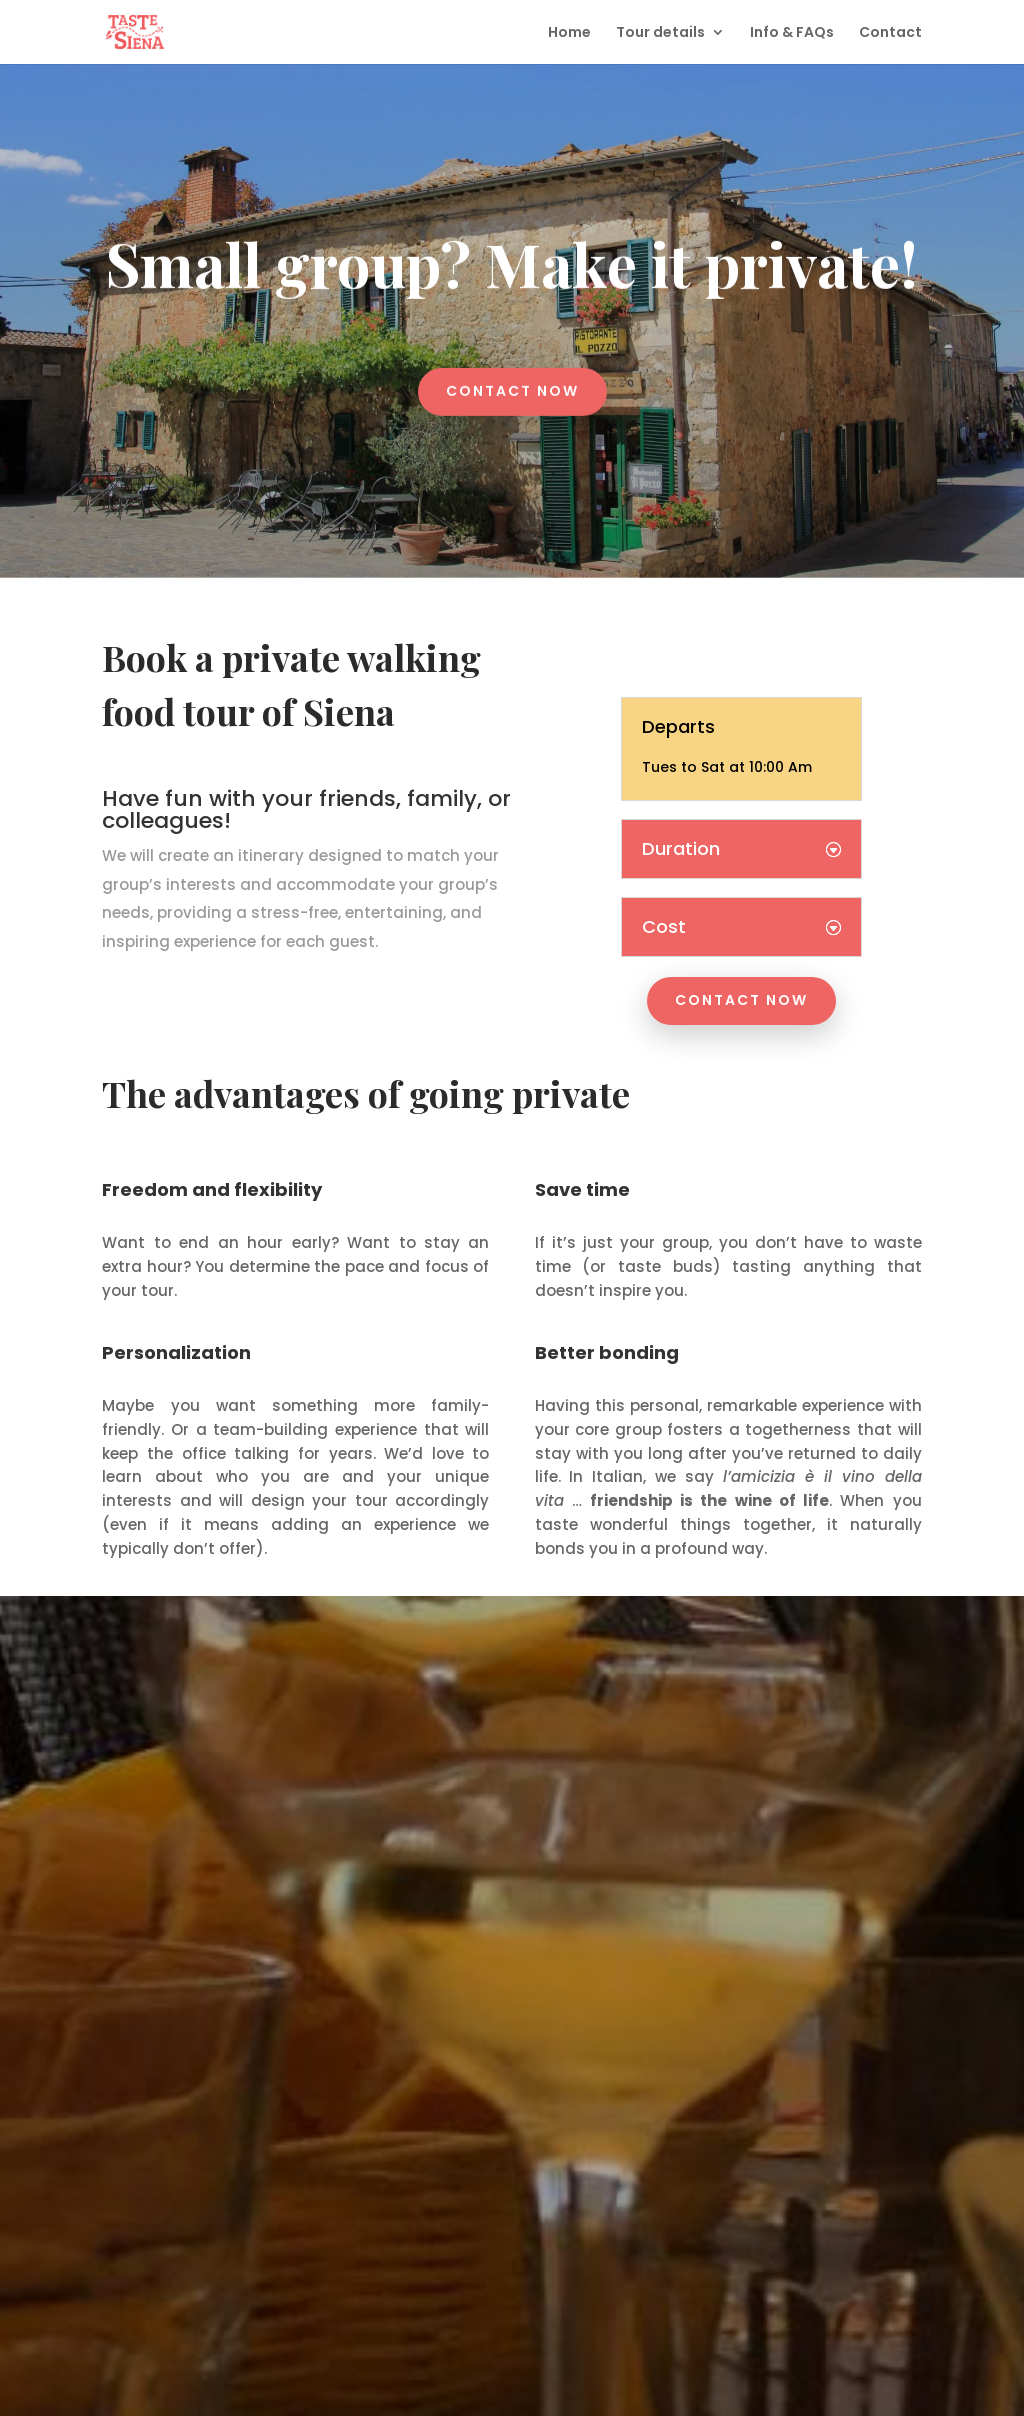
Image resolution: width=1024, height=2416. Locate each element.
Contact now (512, 387)
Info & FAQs (792, 33)
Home (569, 33)
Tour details (660, 33)
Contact (890, 33)
